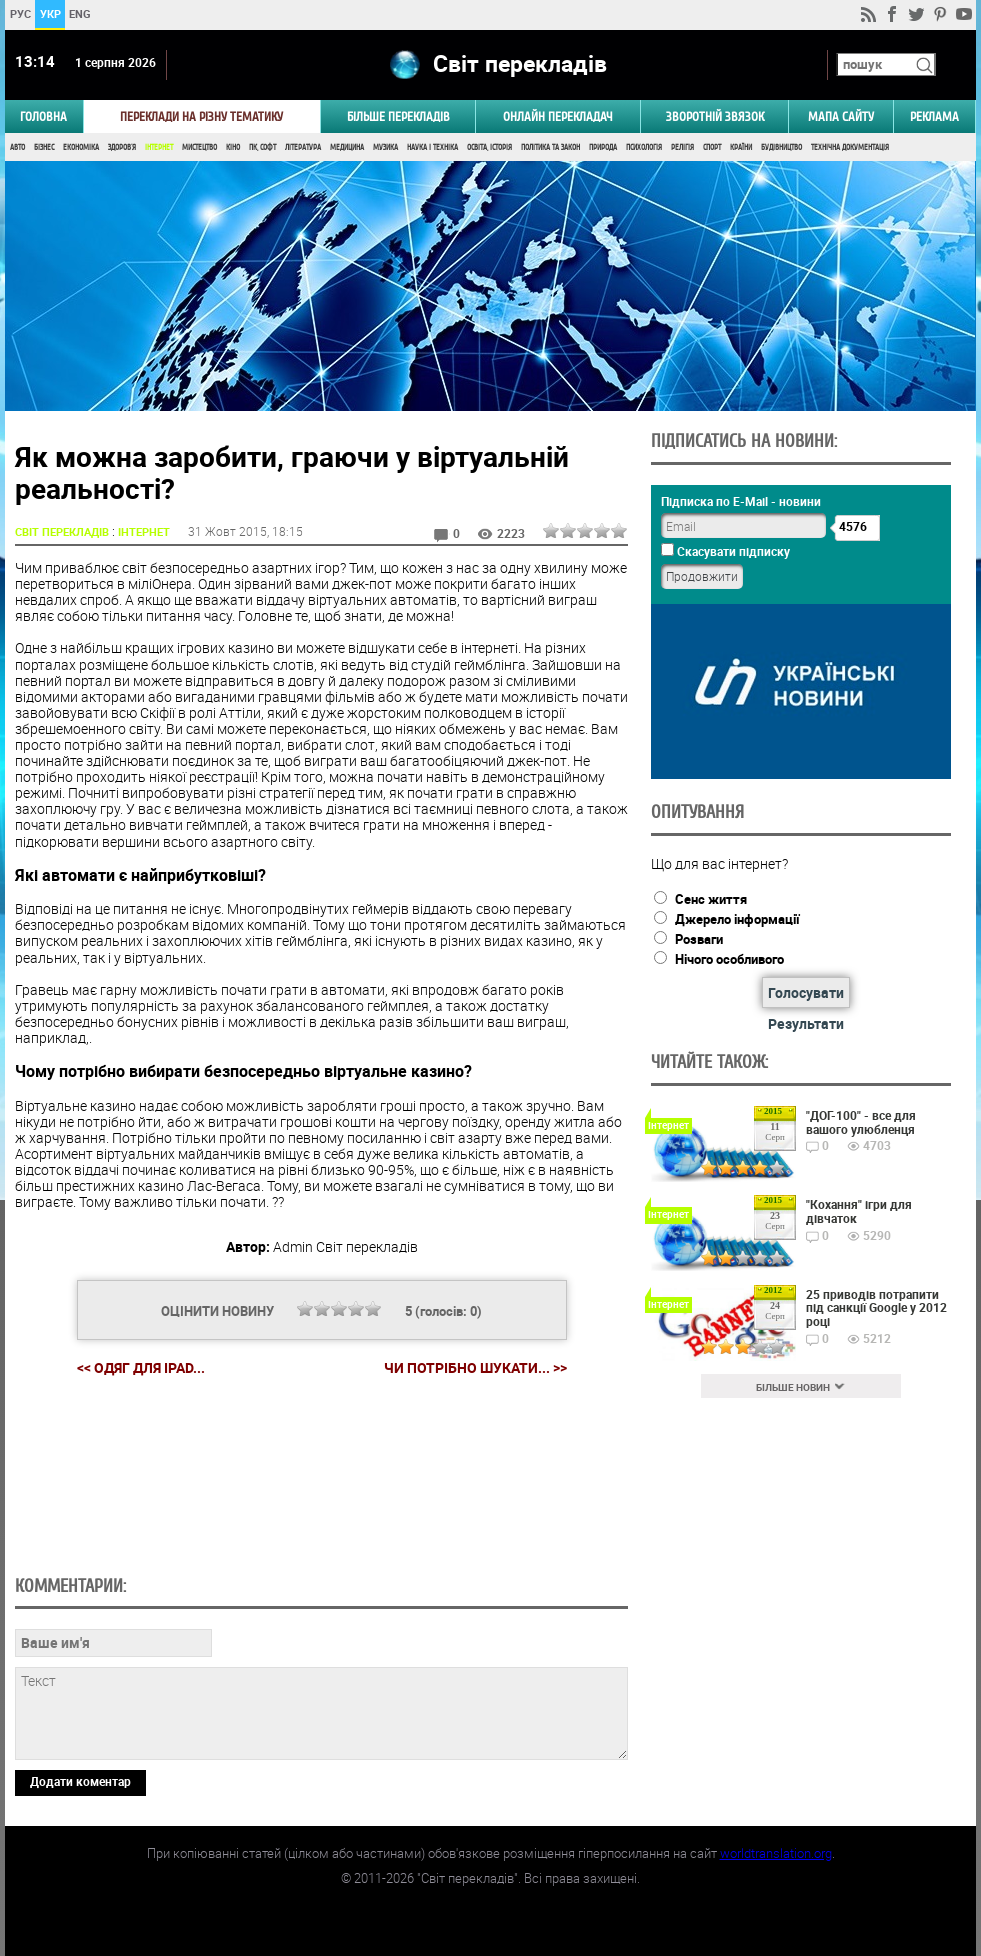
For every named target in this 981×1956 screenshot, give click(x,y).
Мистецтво (199, 147)
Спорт (712, 147)
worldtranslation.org (776, 1853)
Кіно (233, 147)
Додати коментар (80, 1781)
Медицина (347, 147)
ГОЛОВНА (43, 116)
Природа (603, 147)
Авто (17, 147)
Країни (741, 147)
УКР (50, 13)
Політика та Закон (550, 147)
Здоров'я (122, 147)
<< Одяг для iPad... (141, 1367)
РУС (20, 13)
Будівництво (781, 147)
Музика (385, 147)
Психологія (644, 147)
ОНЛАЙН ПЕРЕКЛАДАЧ (558, 116)
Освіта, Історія (489, 147)
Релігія (682, 147)
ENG (80, 13)
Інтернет (159, 147)
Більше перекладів (398, 116)
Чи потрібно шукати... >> (475, 1368)
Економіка (81, 147)
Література (303, 147)
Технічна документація (850, 147)
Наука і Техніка (432, 147)
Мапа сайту (841, 116)
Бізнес (44, 147)
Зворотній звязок (715, 116)
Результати (806, 1023)
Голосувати (806, 992)
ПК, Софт (262, 147)
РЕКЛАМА (934, 116)
